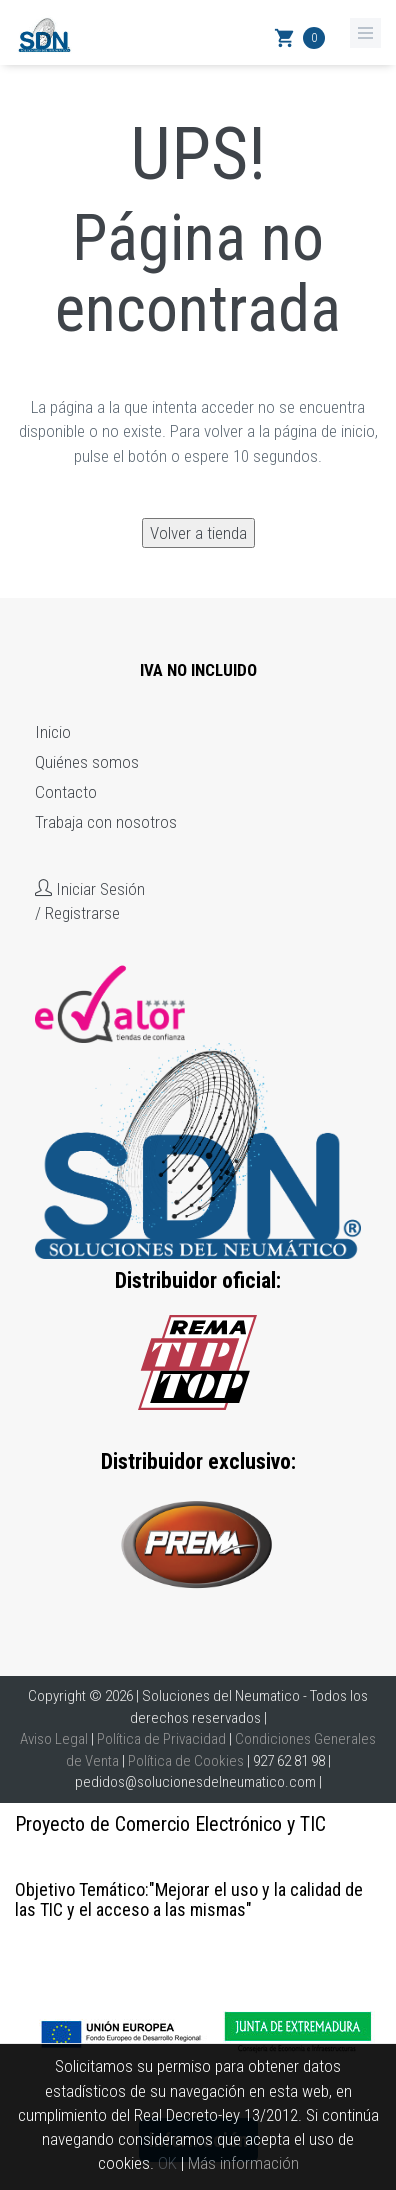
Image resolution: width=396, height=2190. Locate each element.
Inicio (53, 732)
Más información (243, 2163)
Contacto (66, 792)
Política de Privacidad (161, 1739)
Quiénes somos (87, 762)
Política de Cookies (186, 1761)
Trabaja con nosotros (106, 822)
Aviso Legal (54, 1739)
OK (167, 2163)
